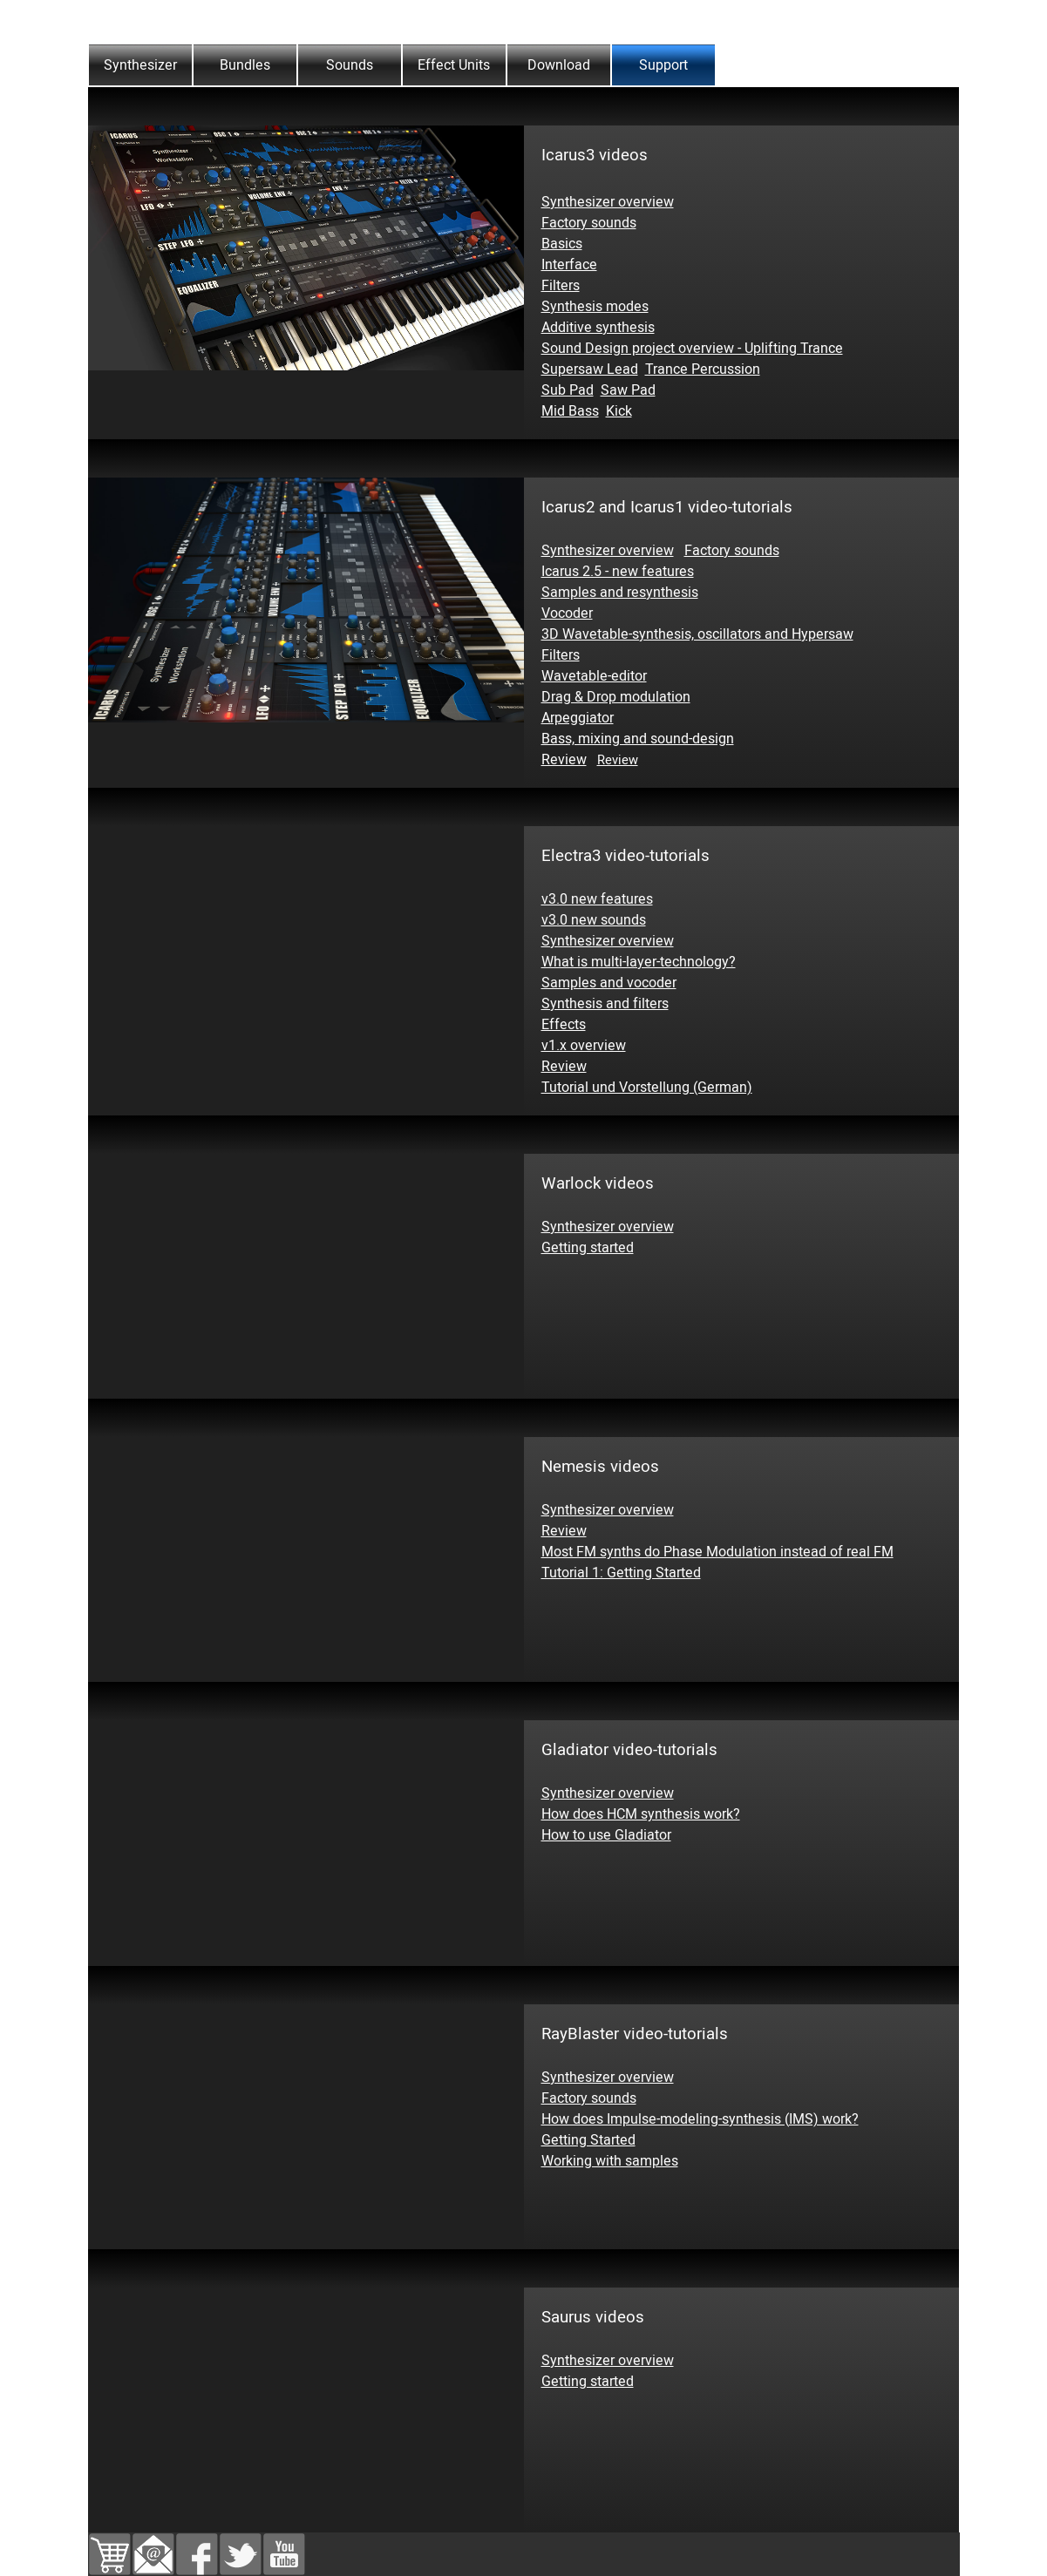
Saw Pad (628, 390)
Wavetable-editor (594, 676)
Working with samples (609, 2161)
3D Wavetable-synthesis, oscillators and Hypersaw (697, 634)
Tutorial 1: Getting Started (621, 1573)
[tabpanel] (524, 97)
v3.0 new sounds (593, 920)
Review (564, 759)
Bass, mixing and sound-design (637, 739)
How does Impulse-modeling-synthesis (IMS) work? (700, 2119)
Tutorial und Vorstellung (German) (646, 1087)
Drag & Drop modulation (615, 697)
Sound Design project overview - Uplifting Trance (692, 348)
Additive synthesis (598, 327)
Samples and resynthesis (619, 592)
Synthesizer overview (607, 202)
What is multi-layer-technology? (638, 962)
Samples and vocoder (608, 983)
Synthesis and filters (605, 1003)
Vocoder (567, 613)
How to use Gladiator (606, 1835)
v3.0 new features (597, 899)
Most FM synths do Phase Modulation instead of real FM (717, 1552)
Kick (619, 411)
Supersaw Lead (589, 369)
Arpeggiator (577, 718)
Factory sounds (588, 223)
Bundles (245, 65)
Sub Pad (567, 390)
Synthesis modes (595, 306)
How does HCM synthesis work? (640, 1814)
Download (558, 65)
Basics (561, 244)
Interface (569, 264)
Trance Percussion (702, 369)
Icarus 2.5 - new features (617, 571)
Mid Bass (570, 411)
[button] (153, 2543)
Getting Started (588, 2140)
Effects (563, 1024)
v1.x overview (583, 1045)
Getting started (587, 1247)
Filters (560, 285)
